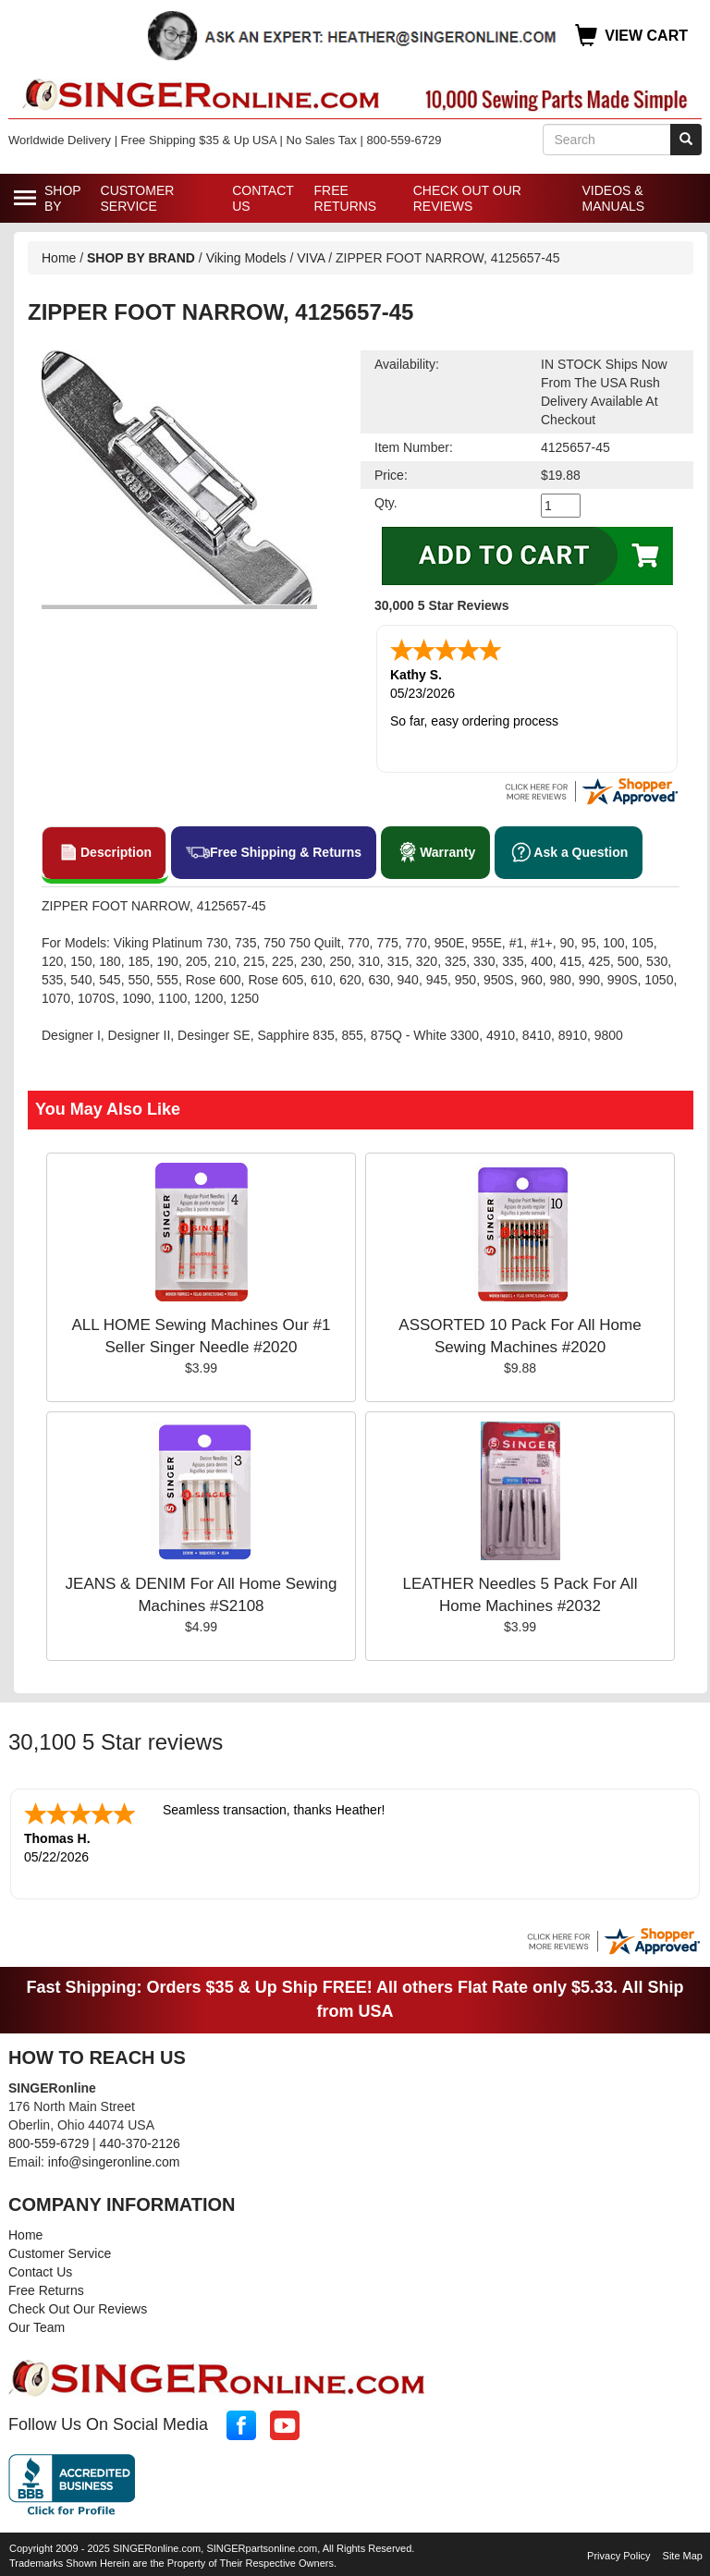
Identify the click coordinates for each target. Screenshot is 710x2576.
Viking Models (246, 257)
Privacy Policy (618, 2555)
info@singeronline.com (114, 2162)
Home (59, 257)
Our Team (36, 2327)
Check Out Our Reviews (467, 198)
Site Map (683, 2555)
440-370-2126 (140, 2143)
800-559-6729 (48, 2143)
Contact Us (262, 198)
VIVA (310, 257)
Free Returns (345, 198)
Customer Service (138, 198)
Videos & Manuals (612, 198)
